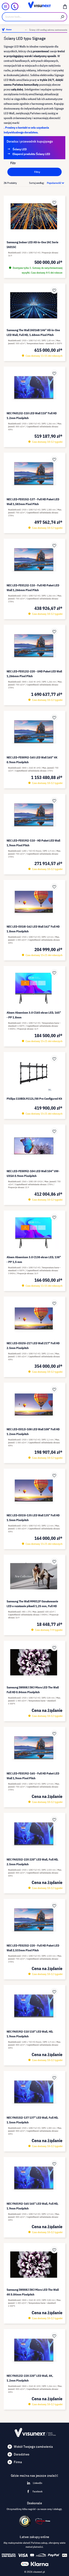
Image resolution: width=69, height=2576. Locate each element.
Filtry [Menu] (34, 171)
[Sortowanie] (55, 183)
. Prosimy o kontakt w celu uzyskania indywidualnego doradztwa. (26, 130)
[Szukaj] (62, 16)
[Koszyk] (65, 6)
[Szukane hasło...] (30, 16)
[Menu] (5, 6)
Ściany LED (20, 149)
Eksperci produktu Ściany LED (31, 154)
